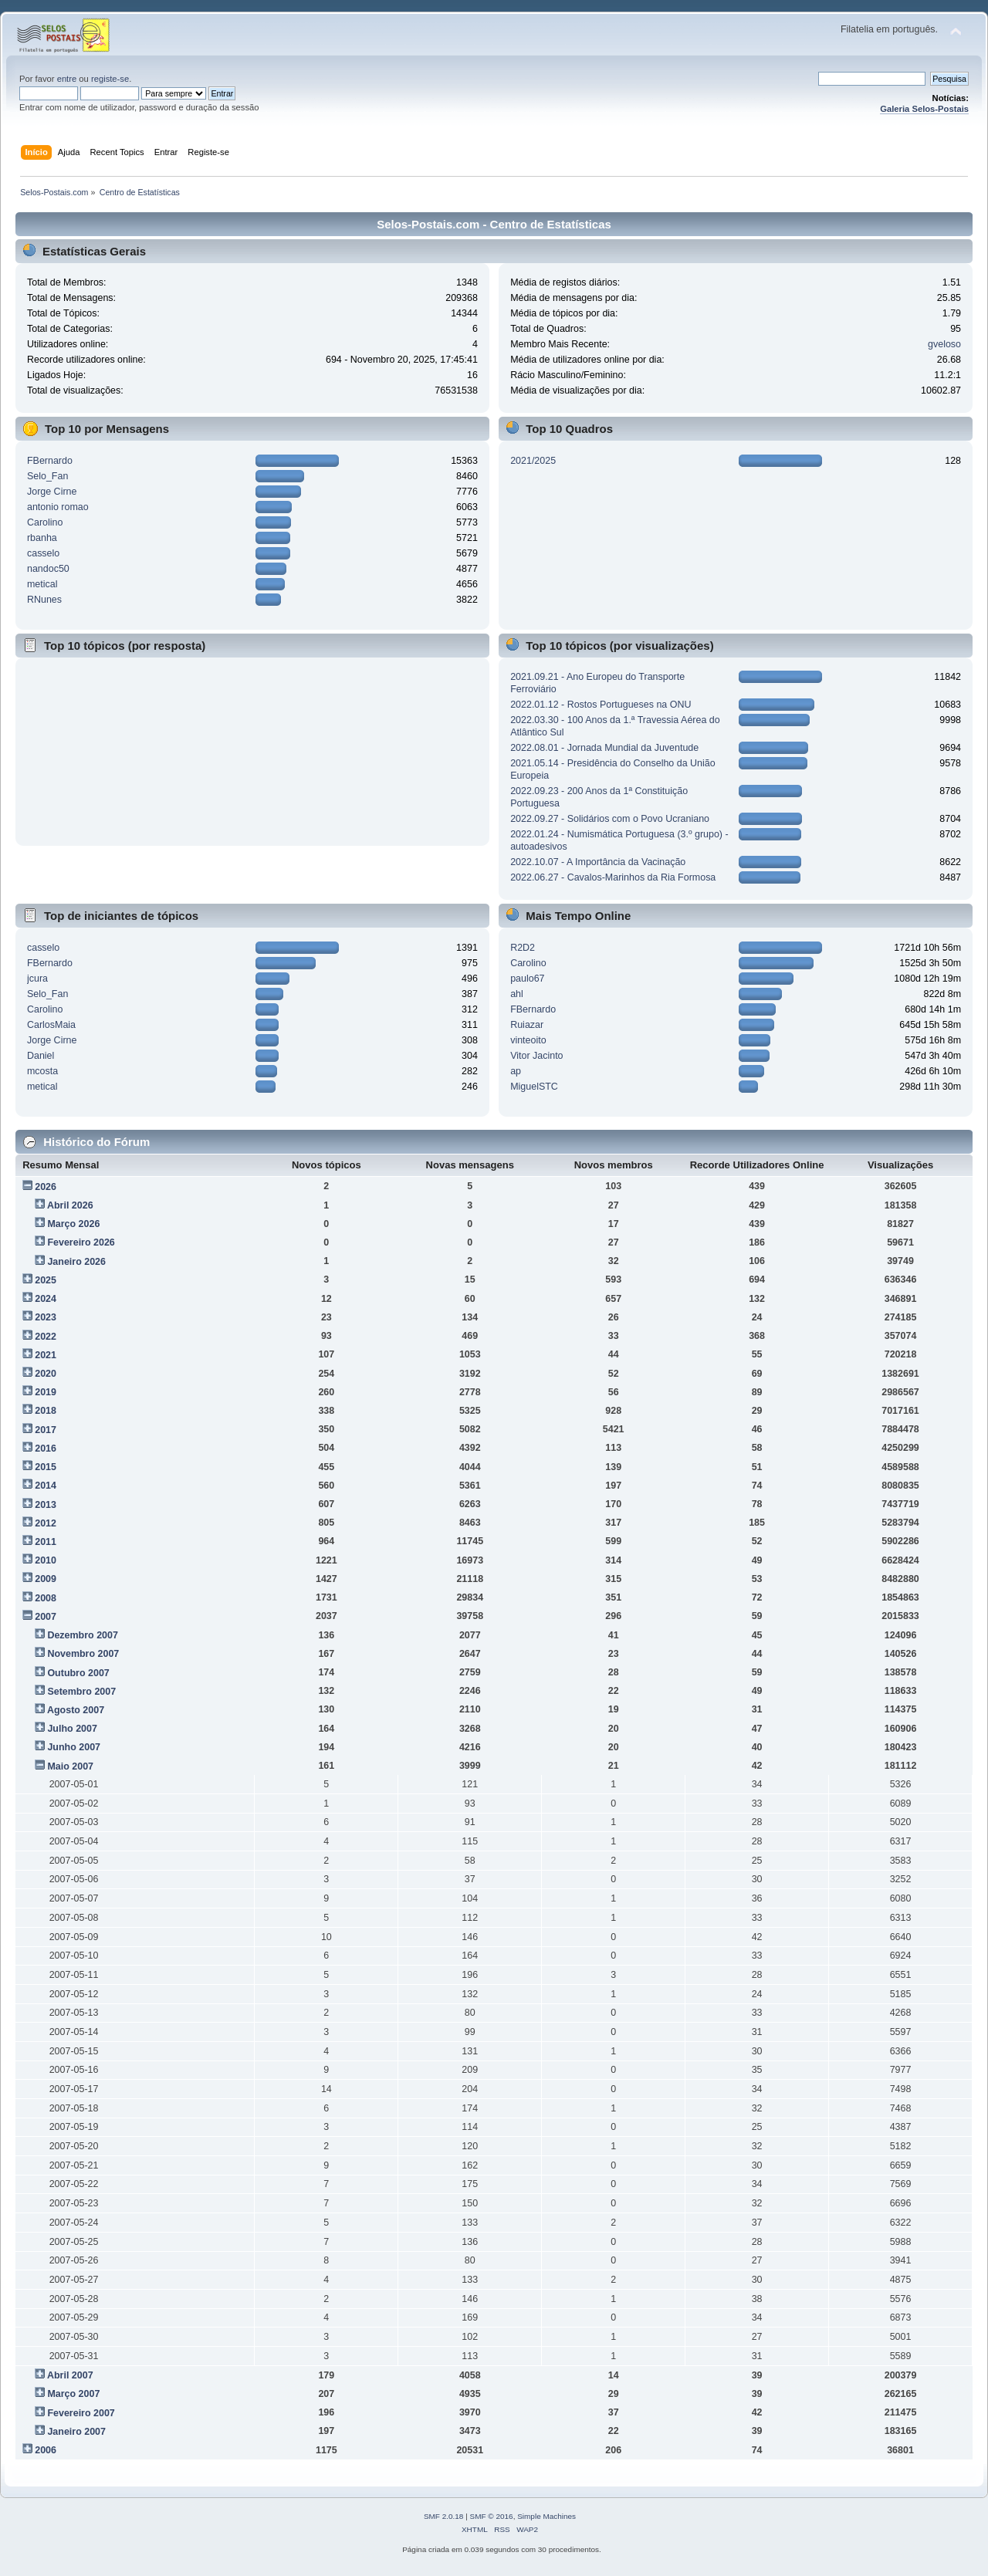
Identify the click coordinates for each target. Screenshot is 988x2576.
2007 (45, 1616)
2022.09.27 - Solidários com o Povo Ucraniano (609, 818)
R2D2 (522, 947)
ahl (516, 994)
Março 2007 (73, 2393)
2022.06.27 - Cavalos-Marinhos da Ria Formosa (613, 877)
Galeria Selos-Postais (924, 108)
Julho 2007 (71, 1728)
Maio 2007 (70, 1766)
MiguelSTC (534, 1086)
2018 (45, 1410)
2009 (45, 1579)
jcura (37, 978)
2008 (45, 1598)
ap (515, 1071)
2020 (45, 1373)
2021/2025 (533, 460)
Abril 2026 (70, 1205)
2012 (45, 1523)
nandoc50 (48, 568)
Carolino (45, 522)
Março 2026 (73, 1224)
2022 (45, 1336)
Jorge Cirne (51, 491)
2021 (45, 1355)
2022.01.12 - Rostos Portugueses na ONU (600, 704)
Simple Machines (546, 2516)
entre (67, 78)
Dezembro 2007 (82, 1635)
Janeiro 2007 (76, 2431)
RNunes (44, 599)
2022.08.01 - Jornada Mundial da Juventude (604, 747)
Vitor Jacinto (536, 1055)
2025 (45, 1280)
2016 (45, 1448)
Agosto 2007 (75, 1710)
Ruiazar (526, 1024)
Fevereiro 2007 (80, 2413)
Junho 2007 (73, 1747)
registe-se (110, 78)
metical (42, 584)
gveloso (944, 344)
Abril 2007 (70, 2375)
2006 (45, 2450)
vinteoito (528, 1040)
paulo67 (527, 978)
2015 (45, 1467)
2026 (45, 1187)
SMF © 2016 (491, 2516)
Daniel (40, 1055)
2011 (45, 1541)
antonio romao (58, 507)
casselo (43, 553)
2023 (45, 1317)
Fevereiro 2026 (80, 1242)
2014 (45, 1485)
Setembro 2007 (81, 1691)
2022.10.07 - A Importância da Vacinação (597, 862)
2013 (45, 1504)
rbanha (42, 537)
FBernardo (50, 460)
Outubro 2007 (78, 1673)
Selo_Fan (47, 476)
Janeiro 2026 (76, 1261)
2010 (45, 1560)
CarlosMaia (51, 1024)
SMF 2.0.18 (444, 2516)
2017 (45, 1430)
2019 (45, 1392)
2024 (45, 1298)
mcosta (42, 1071)
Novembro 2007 (83, 1653)
